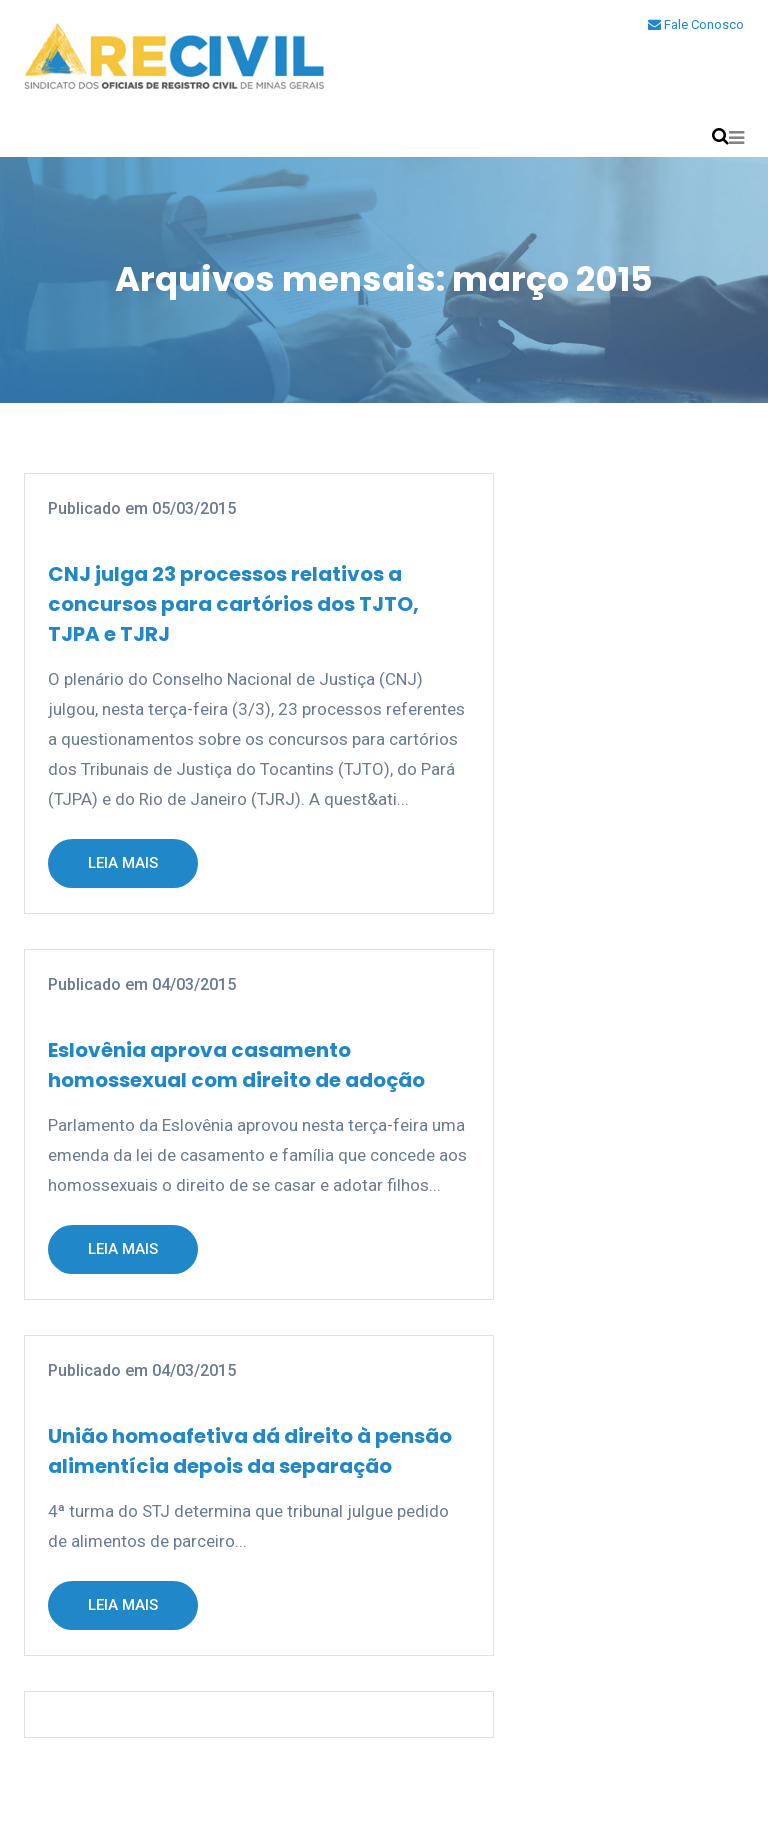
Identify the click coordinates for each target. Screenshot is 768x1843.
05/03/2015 (194, 508)
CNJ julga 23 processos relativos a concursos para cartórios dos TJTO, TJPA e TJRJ (233, 604)
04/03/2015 (194, 984)
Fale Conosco (696, 24)
